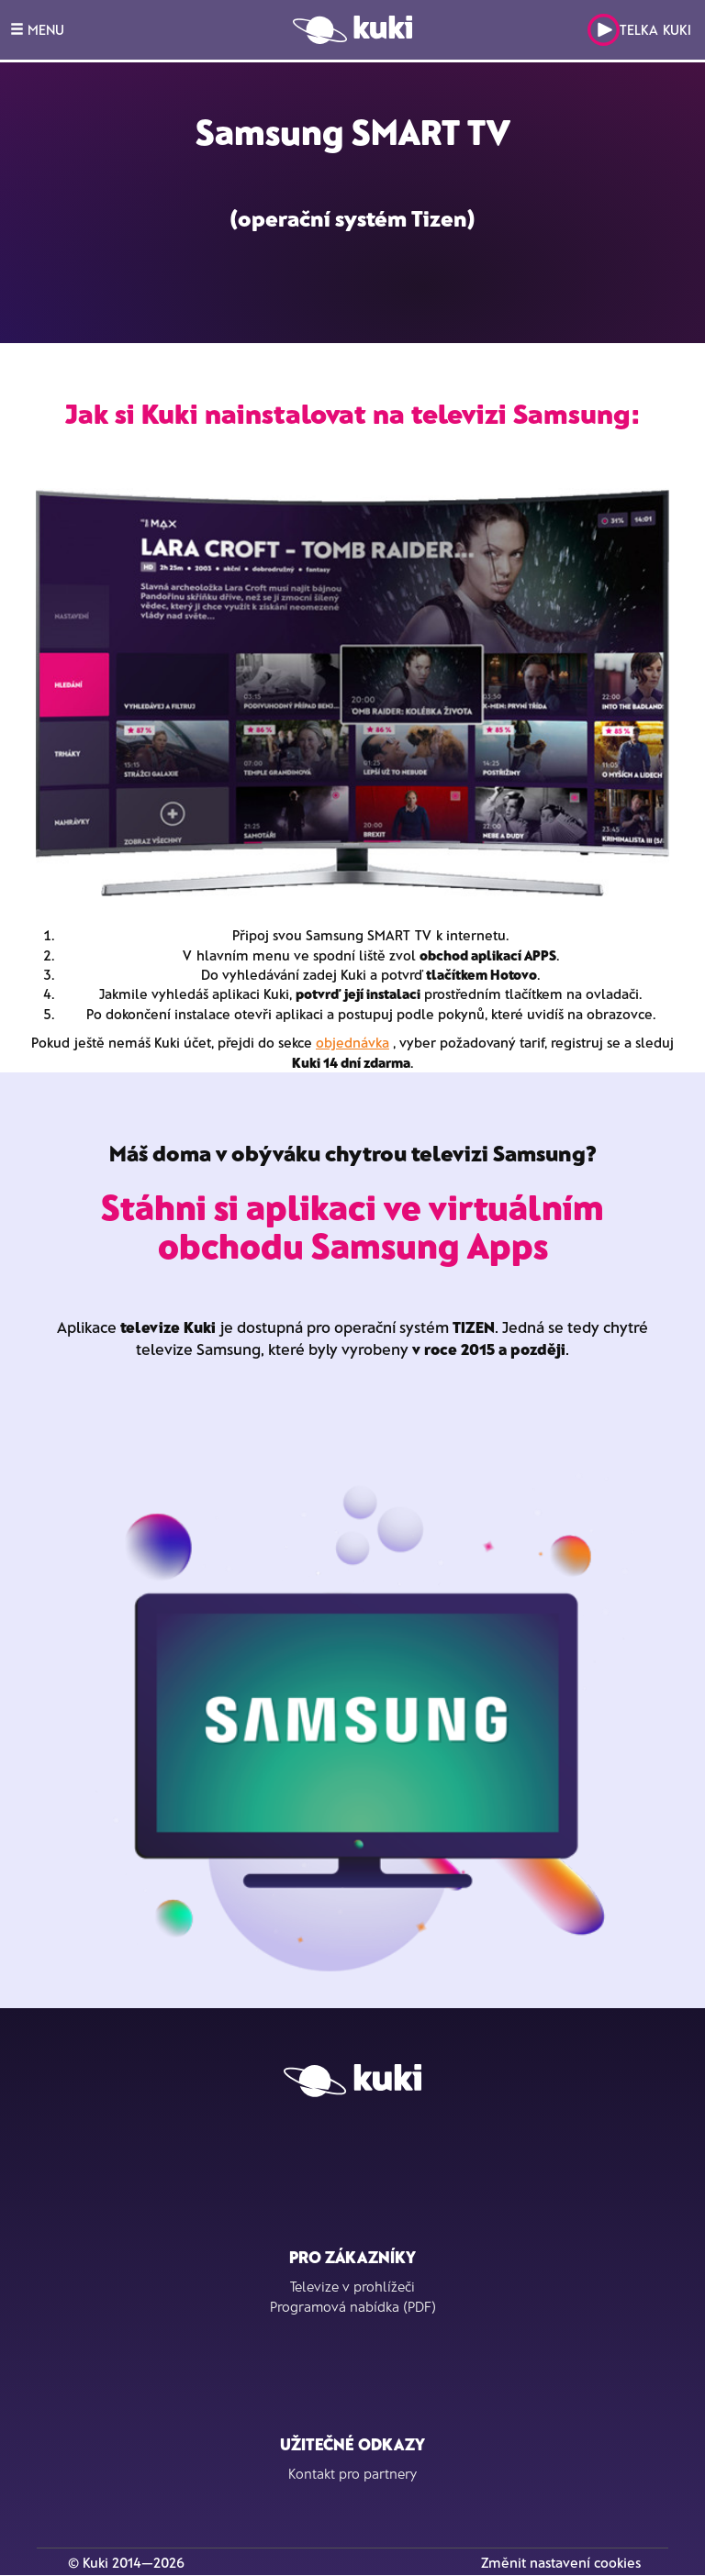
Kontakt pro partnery (352, 2473)
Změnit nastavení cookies (561, 2562)
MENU (37, 29)
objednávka (352, 1042)
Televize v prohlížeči (352, 2286)
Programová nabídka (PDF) (353, 2306)
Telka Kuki (639, 30)
